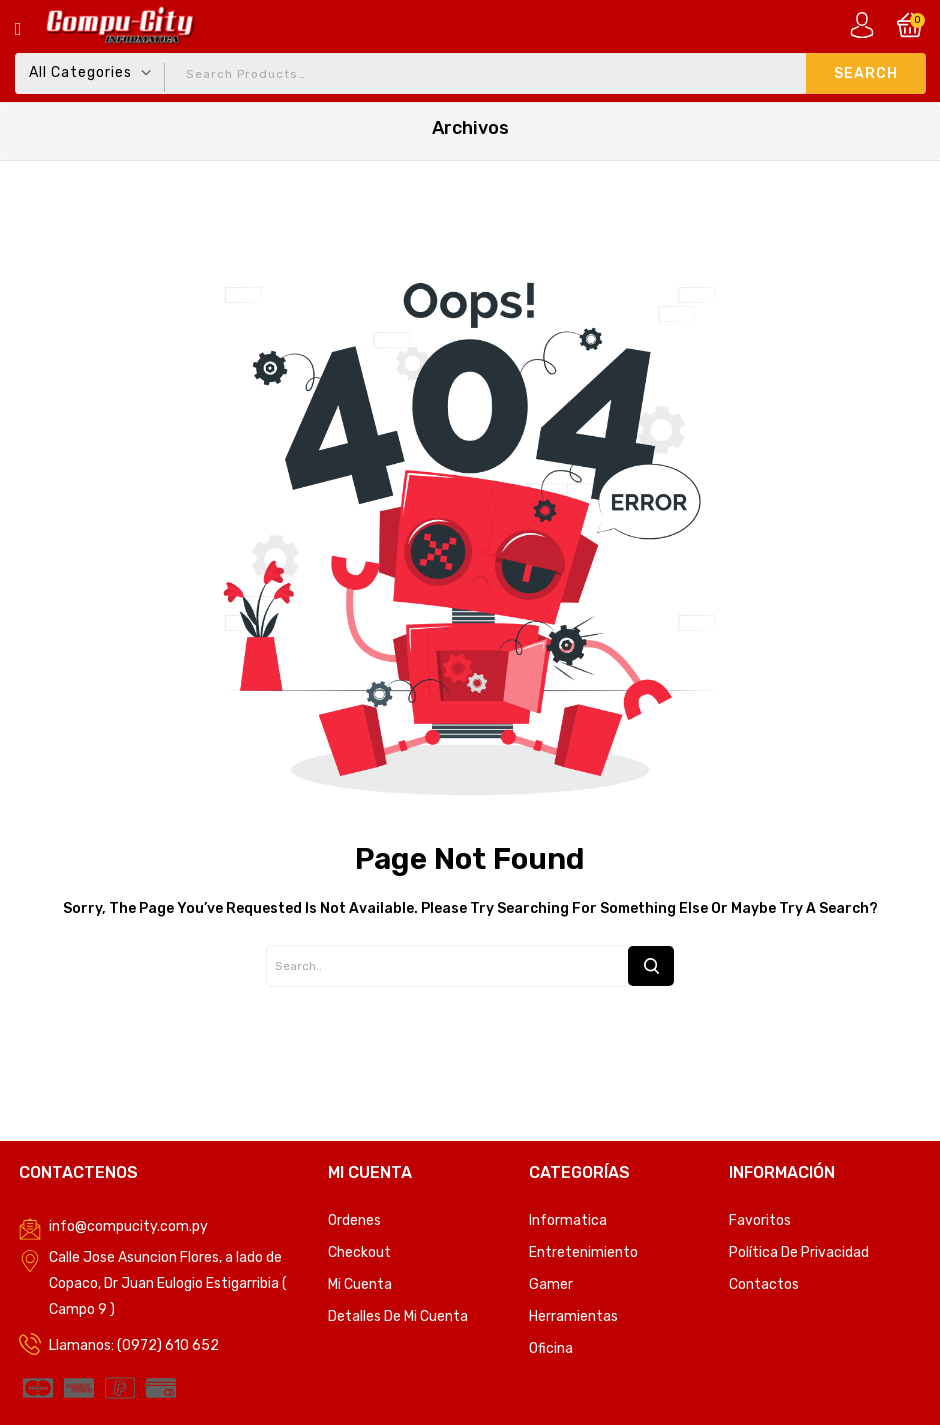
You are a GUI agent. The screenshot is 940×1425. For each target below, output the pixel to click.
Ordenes (354, 1220)
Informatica (568, 1220)
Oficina (551, 1348)
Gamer (551, 1284)
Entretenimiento (583, 1252)
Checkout (359, 1252)
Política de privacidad (799, 1252)
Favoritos (760, 1220)
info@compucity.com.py (128, 1226)
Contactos (764, 1284)
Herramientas (573, 1316)
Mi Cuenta (360, 1284)
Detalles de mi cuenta (398, 1316)
